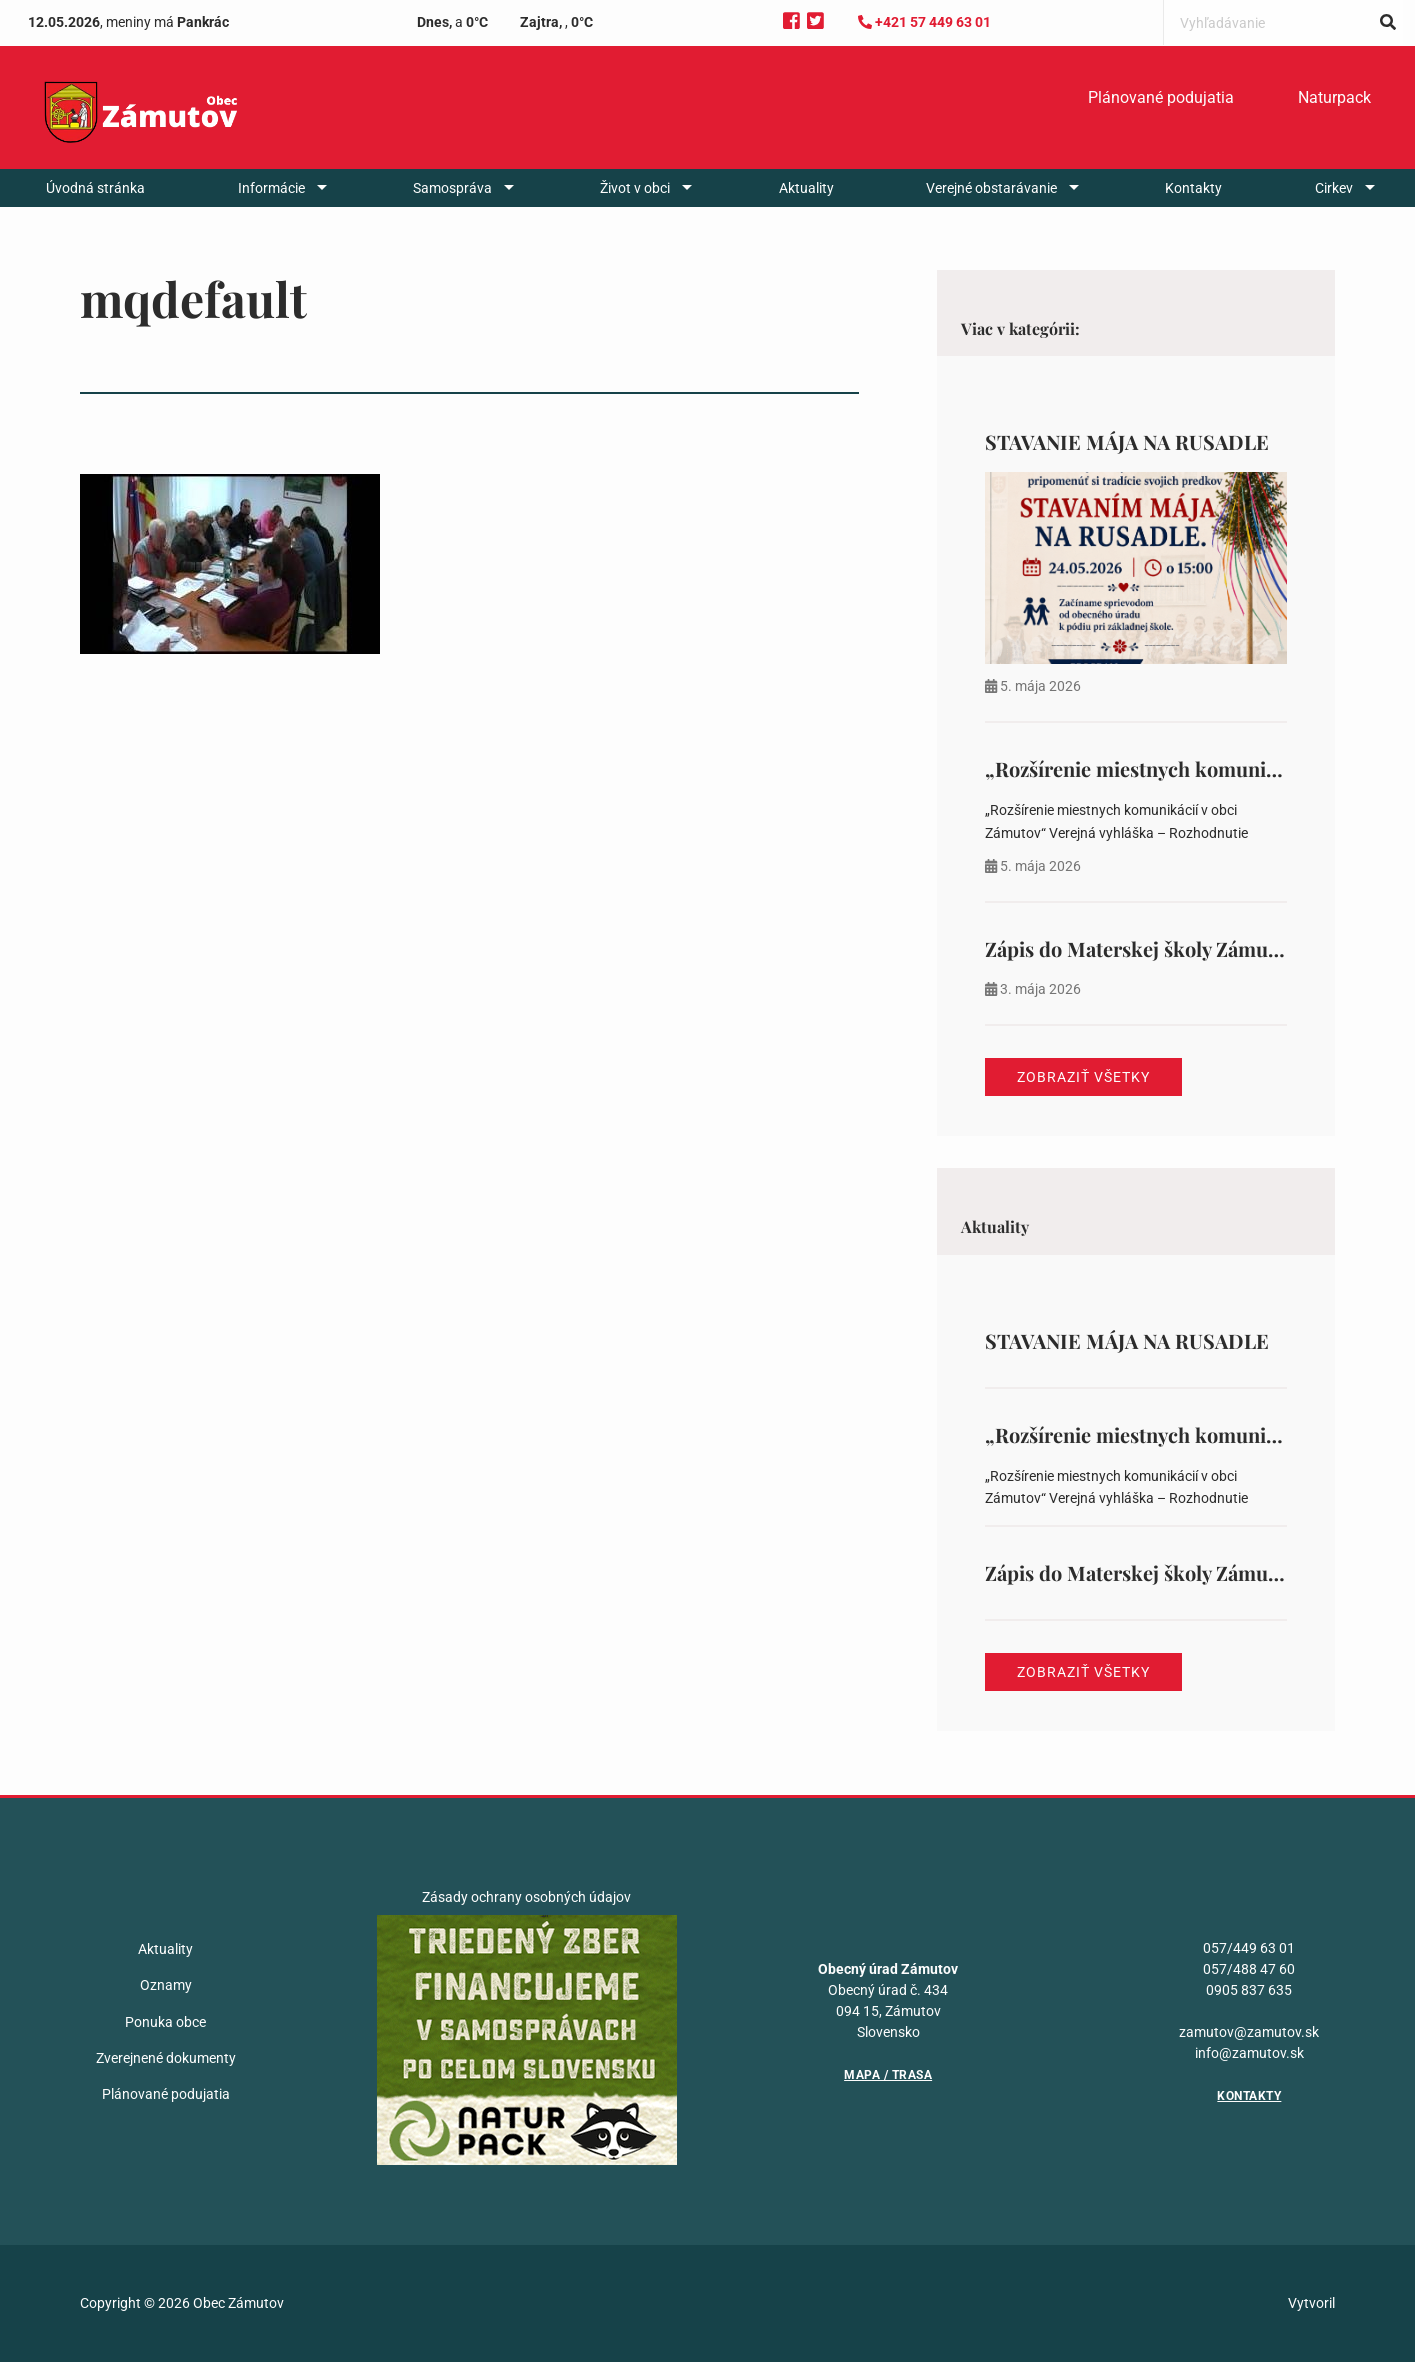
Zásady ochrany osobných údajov (526, 1897)
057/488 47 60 (1249, 1969)
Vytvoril (1311, 2303)
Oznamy (166, 1985)
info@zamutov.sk (1249, 2053)
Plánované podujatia (1161, 97)
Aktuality (806, 188)
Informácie (271, 188)
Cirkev (1334, 188)
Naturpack (1334, 97)
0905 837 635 (1249, 1990)
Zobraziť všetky (1083, 1077)
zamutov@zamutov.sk (1249, 2032)
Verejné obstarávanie (991, 188)
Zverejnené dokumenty (166, 2058)
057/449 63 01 (1249, 1948)
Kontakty (1193, 188)
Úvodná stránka (95, 188)
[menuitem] (1161, 98)
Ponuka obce (165, 2022)
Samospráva (452, 188)
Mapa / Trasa (888, 2075)
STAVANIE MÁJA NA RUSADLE (1127, 441)
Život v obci (635, 188)
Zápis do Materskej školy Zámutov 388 (1158, 948)
